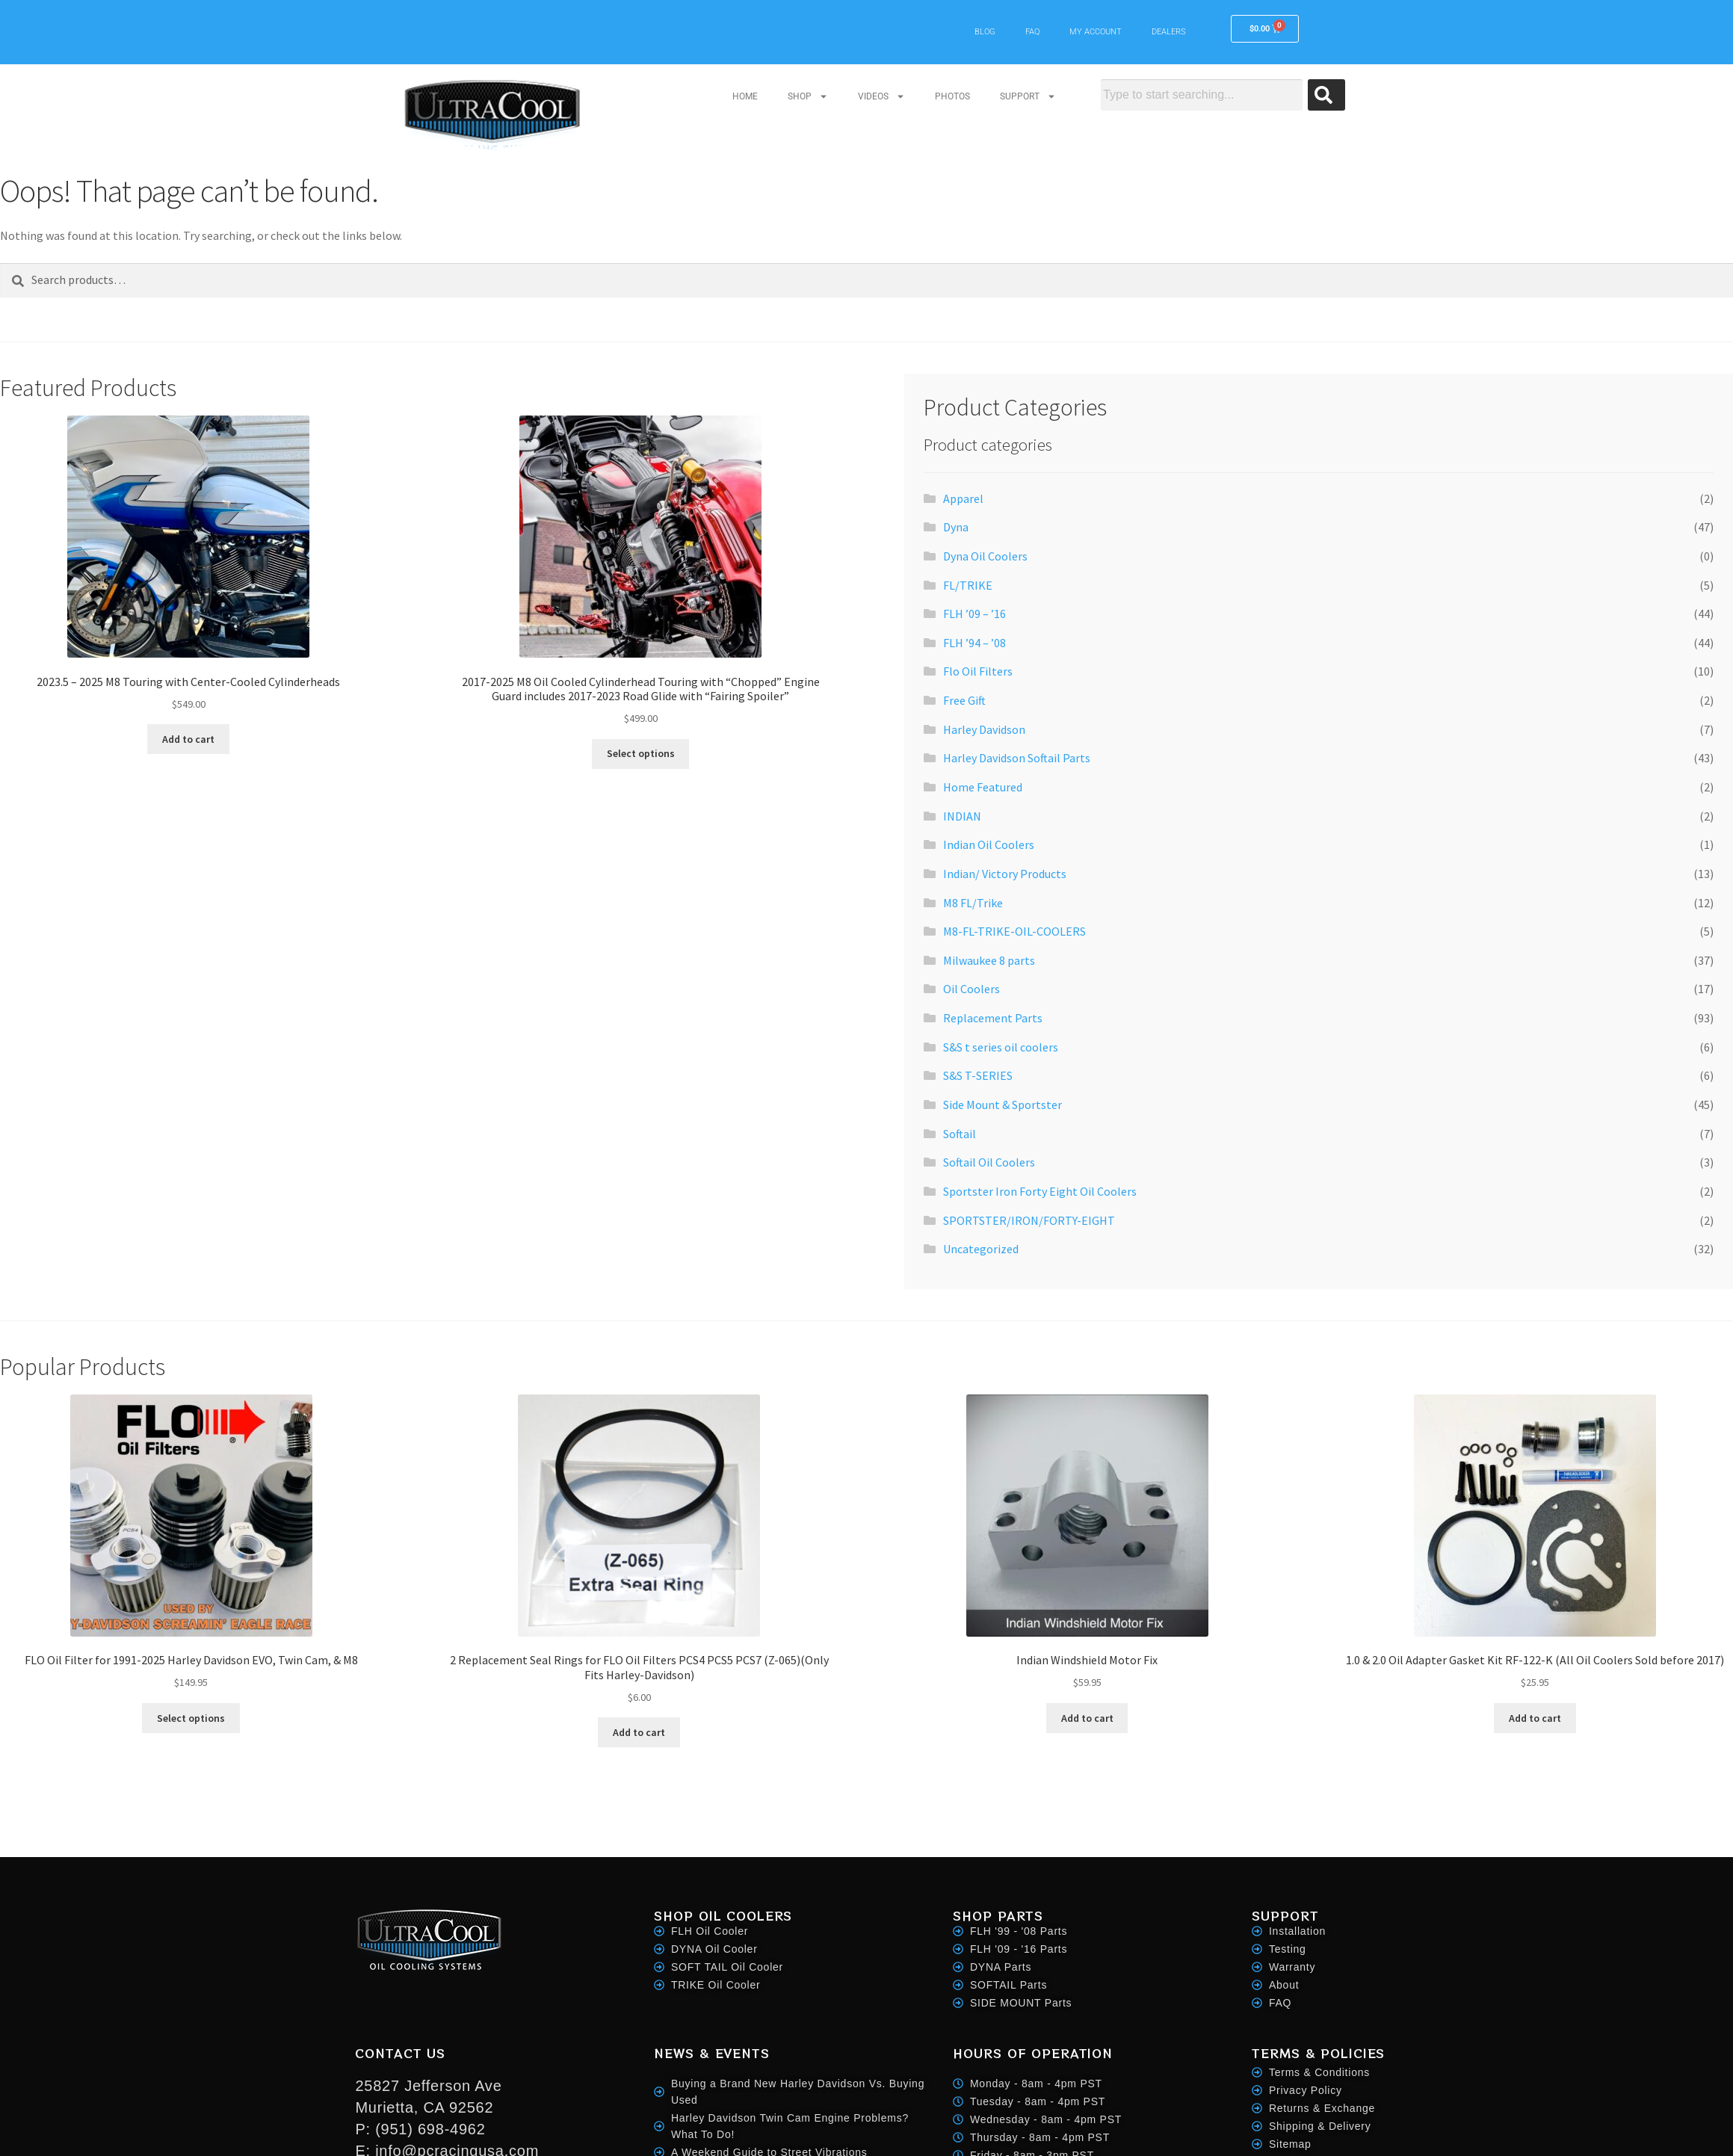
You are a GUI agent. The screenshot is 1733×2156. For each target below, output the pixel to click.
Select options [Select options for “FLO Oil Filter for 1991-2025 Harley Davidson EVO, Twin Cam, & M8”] (191, 1718)
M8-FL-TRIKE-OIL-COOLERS (1014, 931)
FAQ (1032, 32)
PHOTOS (952, 96)
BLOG (984, 32)
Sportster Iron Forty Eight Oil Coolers (1040, 1191)
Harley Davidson (984, 729)
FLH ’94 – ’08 (974, 642)
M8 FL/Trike (973, 902)
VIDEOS (881, 96)
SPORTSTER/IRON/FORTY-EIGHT (1029, 1220)
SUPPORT (1028, 96)
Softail (959, 1133)
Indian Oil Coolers (988, 844)
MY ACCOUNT (1095, 32)
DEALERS (1169, 32)
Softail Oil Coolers (989, 1162)
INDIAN (962, 816)
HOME (745, 96)
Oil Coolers (971, 988)
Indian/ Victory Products (1004, 873)
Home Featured (982, 786)
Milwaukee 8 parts (989, 960)
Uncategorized (981, 1248)
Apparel (963, 498)
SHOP (808, 96)
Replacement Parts (992, 1017)
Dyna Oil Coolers (985, 556)
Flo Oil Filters (978, 671)
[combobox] (1201, 95)
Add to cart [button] (188, 739)
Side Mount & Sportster (1002, 1104)
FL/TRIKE (967, 585)
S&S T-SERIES (978, 1075)
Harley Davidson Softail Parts (1016, 757)
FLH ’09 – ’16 (974, 613)
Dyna (956, 526)
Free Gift (964, 700)
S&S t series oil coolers (1000, 1047)
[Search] (1326, 95)
